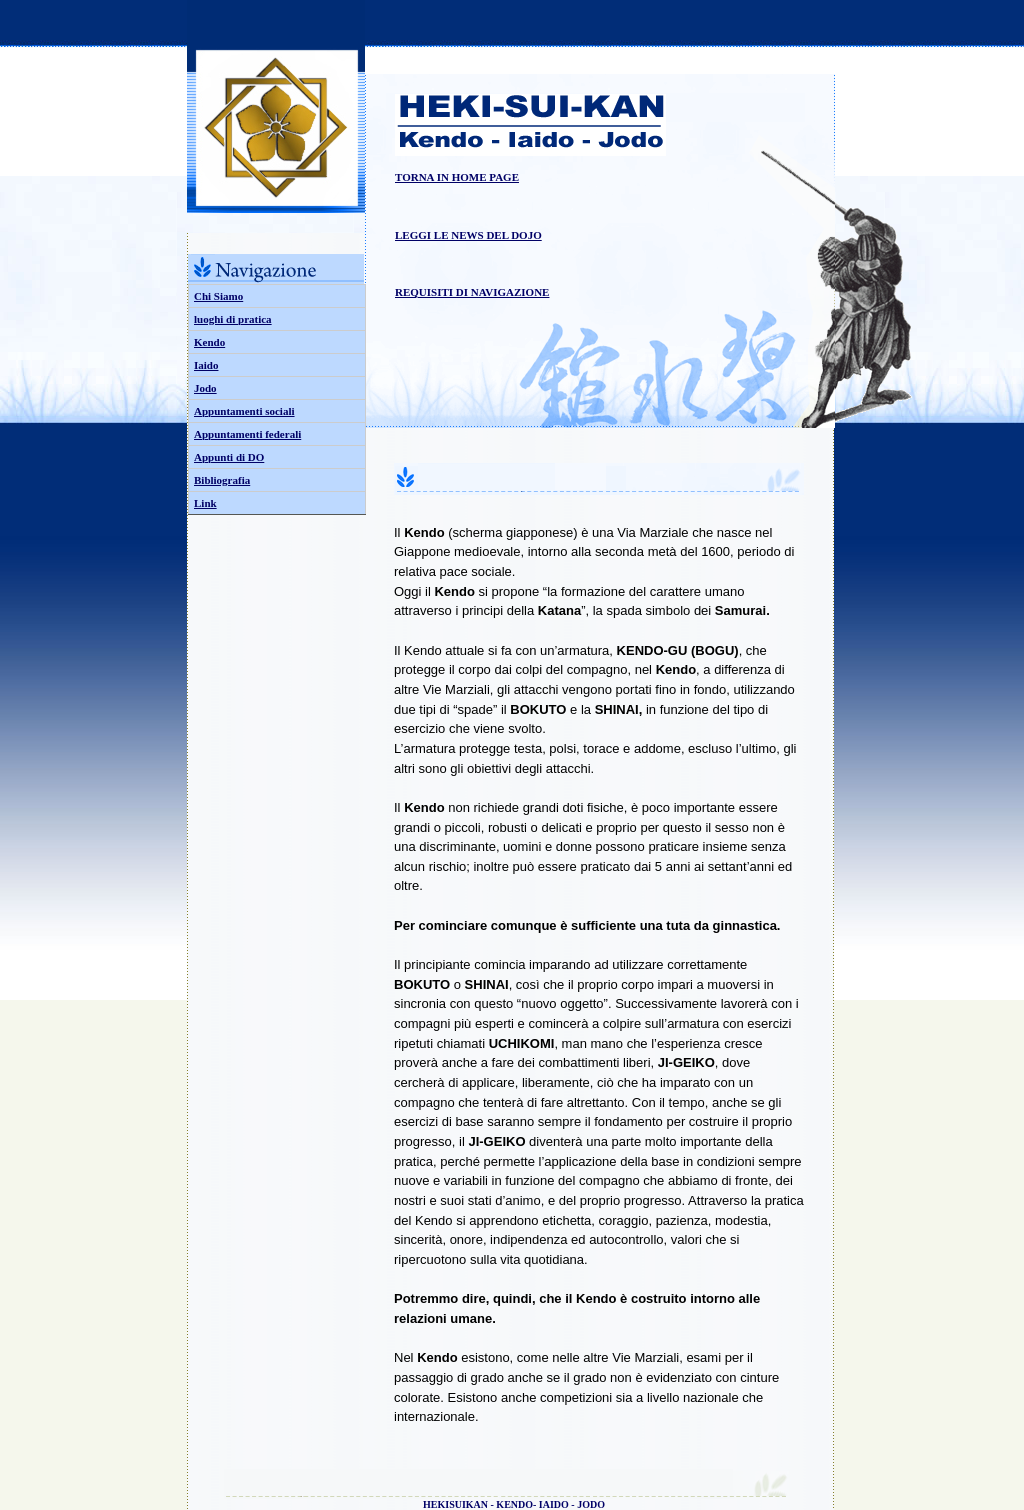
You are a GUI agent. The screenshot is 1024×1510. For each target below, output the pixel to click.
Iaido (206, 365)
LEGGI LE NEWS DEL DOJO (468, 235)
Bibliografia (222, 480)
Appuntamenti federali (247, 434)
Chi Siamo (218, 296)
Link (205, 503)
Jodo (205, 388)
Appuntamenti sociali (244, 411)
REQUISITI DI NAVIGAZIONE (472, 292)
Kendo (209, 342)
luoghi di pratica (233, 319)
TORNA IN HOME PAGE (457, 177)
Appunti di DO (229, 457)
